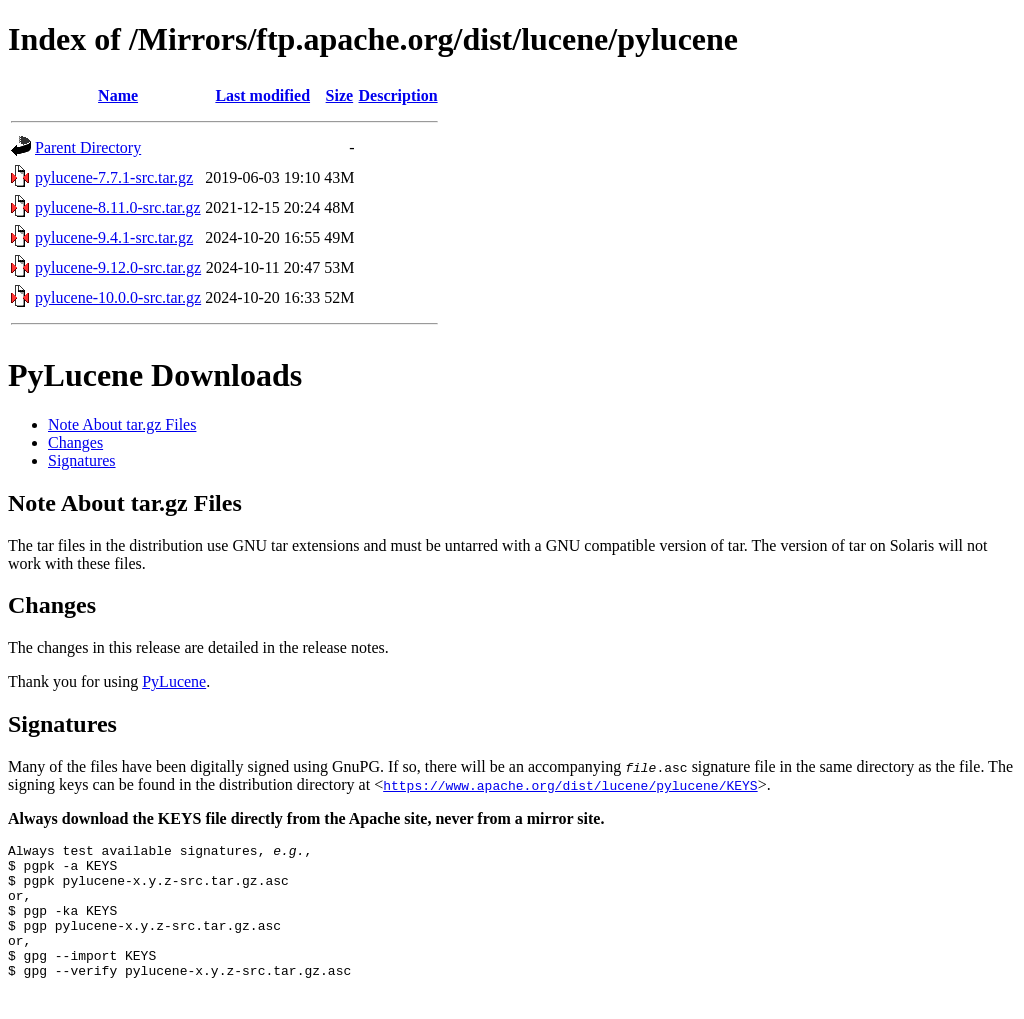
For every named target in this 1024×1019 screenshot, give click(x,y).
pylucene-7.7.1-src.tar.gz (114, 177)
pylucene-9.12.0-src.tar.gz (118, 267)
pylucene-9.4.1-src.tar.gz (114, 237)
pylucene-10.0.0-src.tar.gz (118, 297)
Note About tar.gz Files (122, 424)
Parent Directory (88, 147)
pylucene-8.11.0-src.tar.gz (118, 207)
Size (340, 95)
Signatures (82, 460)
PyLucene (174, 681)
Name (118, 95)
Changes (75, 442)
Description (398, 95)
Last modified (262, 95)
